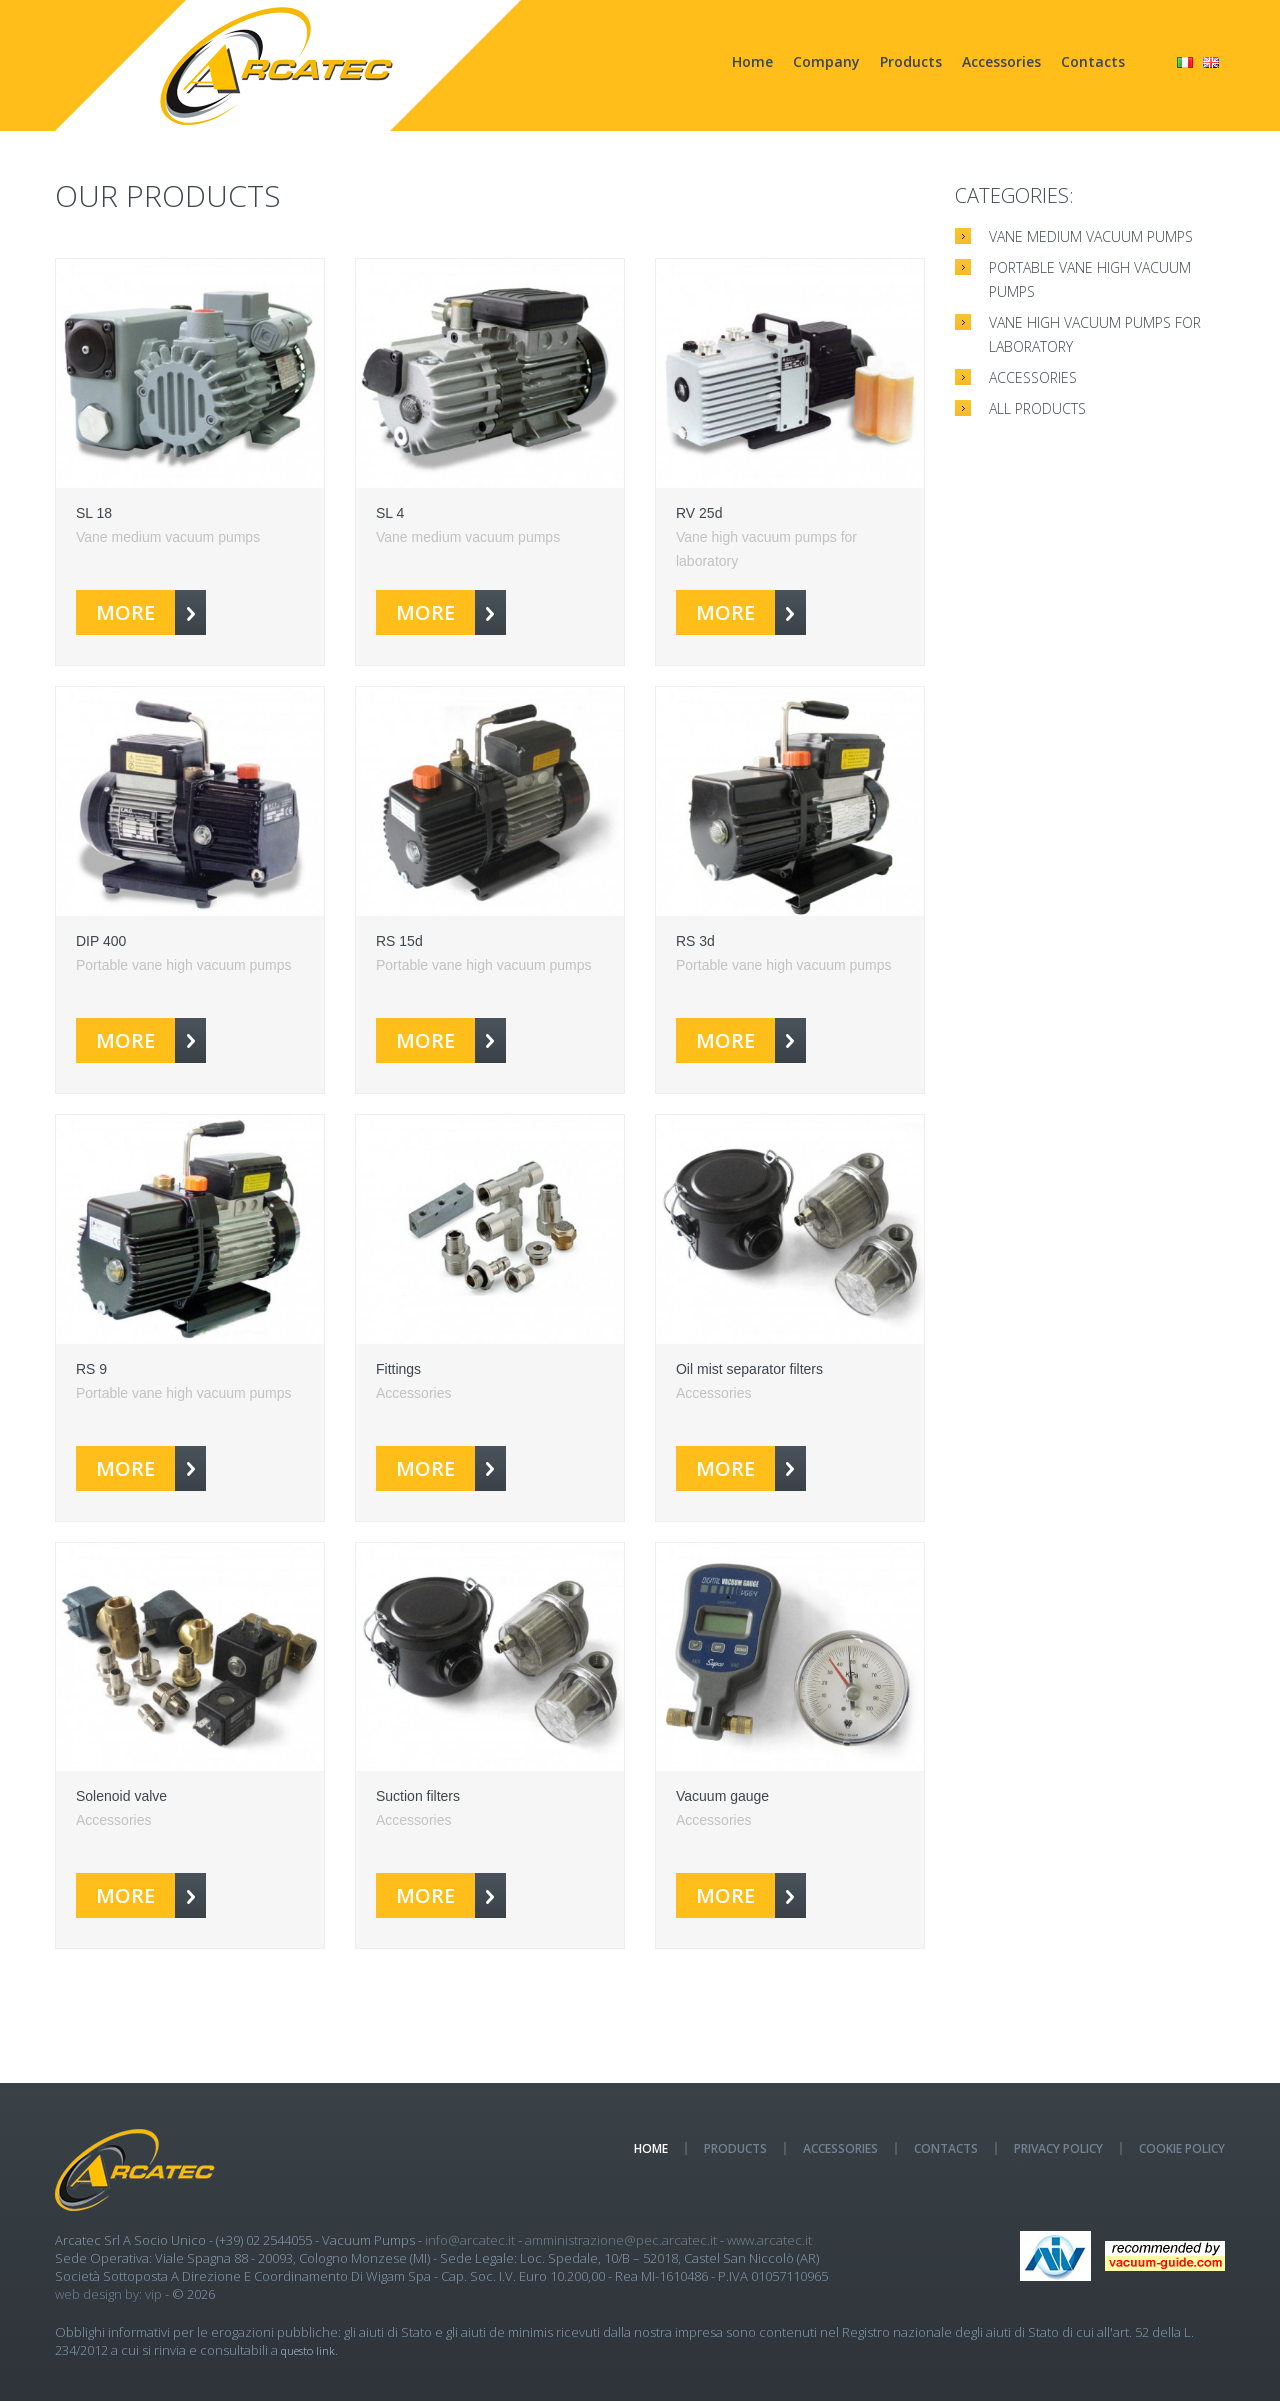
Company (826, 61)
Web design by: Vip (108, 2294)
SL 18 (94, 513)
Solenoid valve (121, 1796)
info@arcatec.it (470, 2240)
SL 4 (390, 513)
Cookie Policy (1182, 2148)
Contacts (1093, 61)
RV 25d (699, 513)
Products (911, 61)
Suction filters (418, 1796)
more (151, 612)
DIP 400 (101, 941)
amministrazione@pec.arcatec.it (621, 2240)
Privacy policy (1058, 2148)
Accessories (1001, 61)
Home (752, 61)
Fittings (398, 1369)
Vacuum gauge (722, 1796)
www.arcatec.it (769, 2240)
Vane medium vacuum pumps (1091, 236)
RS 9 (91, 1369)
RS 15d (399, 941)
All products (1037, 408)
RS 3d (695, 941)
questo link (308, 2350)
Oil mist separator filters (749, 1369)
